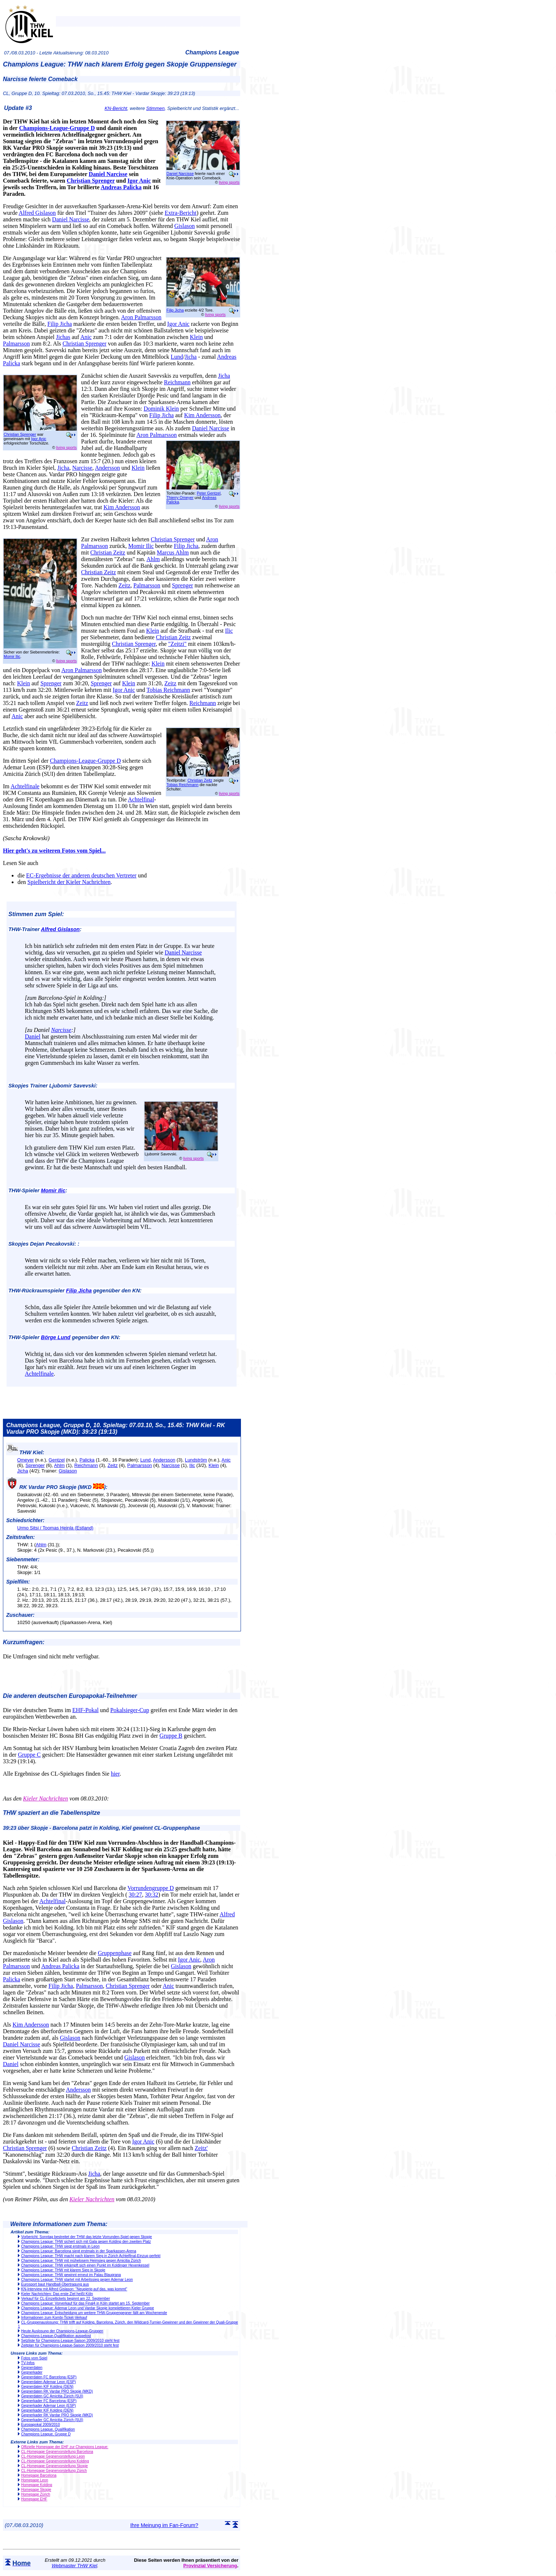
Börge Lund (55, 1337)
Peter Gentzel (209, 493)
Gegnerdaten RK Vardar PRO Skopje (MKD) (57, 2391)
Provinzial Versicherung (210, 2565)
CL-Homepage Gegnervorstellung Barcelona (57, 2452)
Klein (196, 337)
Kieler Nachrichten (45, 1798)
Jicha (191, 357)
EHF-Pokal (85, 1710)
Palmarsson (16, 343)
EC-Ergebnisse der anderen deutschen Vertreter (81, 875)
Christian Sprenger (91, 181)
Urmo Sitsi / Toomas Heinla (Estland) (55, 1528)
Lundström (196, 1460)
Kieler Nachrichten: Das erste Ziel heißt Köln (57, 2294)
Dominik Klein (161, 408)
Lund (177, 357)
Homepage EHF (34, 2499)
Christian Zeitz (107, 552)
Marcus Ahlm (173, 552)
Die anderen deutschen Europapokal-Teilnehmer (70, 1696)
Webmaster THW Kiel (74, 2565)
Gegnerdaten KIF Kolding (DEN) (47, 2387)
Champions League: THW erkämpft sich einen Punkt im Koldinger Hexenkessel (85, 2265)
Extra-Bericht (180, 213)
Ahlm (153, 559)
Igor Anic (139, 181)
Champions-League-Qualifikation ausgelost (56, 2336)
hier (115, 1774)
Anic (86, 337)
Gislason (185, 226)
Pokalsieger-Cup (129, 1710)
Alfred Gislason (37, 213)
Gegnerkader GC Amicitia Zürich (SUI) (52, 2420)
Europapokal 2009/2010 (40, 2425)
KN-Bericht (116, 108)
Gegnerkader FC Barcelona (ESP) (49, 2401)
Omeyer (25, 1460)
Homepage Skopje (36, 2490)
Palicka (87, 1460)
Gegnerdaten (31, 2368)
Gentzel (57, 1460)
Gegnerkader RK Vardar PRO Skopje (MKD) (57, 2415)
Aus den (12, 1798)
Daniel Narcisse (180, 173)
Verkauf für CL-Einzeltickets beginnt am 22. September (65, 2299)
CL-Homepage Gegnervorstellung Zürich (54, 2471)
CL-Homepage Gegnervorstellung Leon (53, 2456)
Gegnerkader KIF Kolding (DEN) (47, 2410)
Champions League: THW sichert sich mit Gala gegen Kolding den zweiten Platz (86, 2242)
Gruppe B (171, 1736)
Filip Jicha (175, 310)
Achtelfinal (141, 799)
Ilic (229, 631)
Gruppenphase (114, 1953)
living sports (229, 182)
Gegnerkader (31, 2372)
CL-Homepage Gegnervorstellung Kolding (55, 2461)
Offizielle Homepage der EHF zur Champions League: (64, 2447)
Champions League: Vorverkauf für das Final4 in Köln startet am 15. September (85, 2303)
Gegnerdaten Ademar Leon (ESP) (48, 2382)
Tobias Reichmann (168, 690)
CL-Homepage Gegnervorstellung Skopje (54, 2466)
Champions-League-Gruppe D (57, 128)
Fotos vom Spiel (34, 2358)
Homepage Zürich (35, 2494)
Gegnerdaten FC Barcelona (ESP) (49, 2377)
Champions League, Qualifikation (48, 2429)
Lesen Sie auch (20, 863)
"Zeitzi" (177, 644)
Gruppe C (29, 1755)
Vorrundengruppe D (150, 1888)
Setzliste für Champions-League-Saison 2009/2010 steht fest (70, 2341)
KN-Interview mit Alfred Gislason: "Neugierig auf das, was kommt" (74, 2289)
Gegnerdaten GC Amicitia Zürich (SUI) (52, 2396)
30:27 (135, 1894)
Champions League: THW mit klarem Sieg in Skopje (63, 2270)
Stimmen (155, 108)
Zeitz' (201, 2148)
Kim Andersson (202, 415)
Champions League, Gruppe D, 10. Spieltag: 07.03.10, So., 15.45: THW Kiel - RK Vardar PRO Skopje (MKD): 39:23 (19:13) (115, 1428)
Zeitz (124, 585)
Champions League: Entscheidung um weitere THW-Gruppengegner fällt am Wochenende (94, 2313)
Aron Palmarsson (141, 317)
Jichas (63, 337)
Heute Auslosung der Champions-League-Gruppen (62, 2331)
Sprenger (182, 585)
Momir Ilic (12, 656)
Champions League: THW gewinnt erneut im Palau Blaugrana (71, 2275)
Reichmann (177, 382)
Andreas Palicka (121, 187)
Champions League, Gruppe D (46, 2434)
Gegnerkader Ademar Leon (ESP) (48, 2406)
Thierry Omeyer (179, 497)
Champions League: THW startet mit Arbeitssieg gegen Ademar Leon (77, 2280)
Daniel (33, 1036)
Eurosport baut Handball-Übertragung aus (55, 2284)
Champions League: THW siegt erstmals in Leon (60, 2246)
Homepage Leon (34, 2480)
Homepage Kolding (36, 2485)
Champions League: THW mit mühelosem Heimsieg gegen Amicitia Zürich (81, 2261)
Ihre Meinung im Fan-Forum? (164, 2525)
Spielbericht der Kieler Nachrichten (69, 882)
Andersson (107, 468)
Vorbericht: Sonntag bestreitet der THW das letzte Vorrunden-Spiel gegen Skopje (86, 2237)
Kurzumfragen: (24, 1642)
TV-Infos (28, 2363)
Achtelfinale (25, 786)
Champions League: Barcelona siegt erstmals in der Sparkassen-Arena (78, 2251)
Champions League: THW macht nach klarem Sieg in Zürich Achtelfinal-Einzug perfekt (91, 2256)
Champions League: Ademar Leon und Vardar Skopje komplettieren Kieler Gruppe (87, 2308)
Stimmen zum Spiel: (36, 914)
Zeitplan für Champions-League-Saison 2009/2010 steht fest (70, 2345)
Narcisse (82, 468)
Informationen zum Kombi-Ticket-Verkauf (54, 2318)
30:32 (151, 1894)
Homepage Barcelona (39, 2475)
